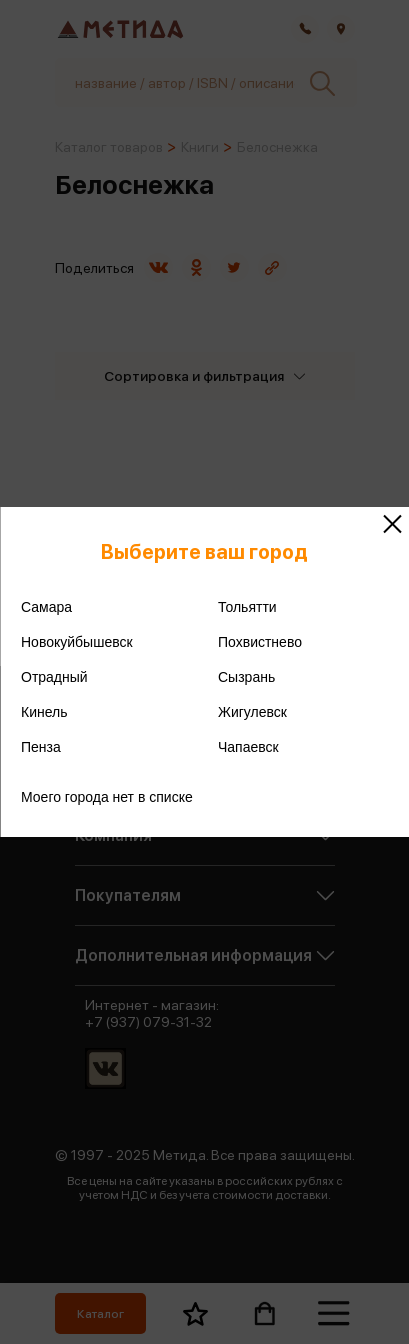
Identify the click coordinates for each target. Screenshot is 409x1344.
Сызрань (246, 677)
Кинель (44, 712)
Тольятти (247, 607)
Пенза (41, 747)
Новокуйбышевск (77, 642)
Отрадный (54, 677)
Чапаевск (248, 747)
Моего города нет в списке (107, 797)
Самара (46, 607)
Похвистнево (260, 642)
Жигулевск (252, 712)
